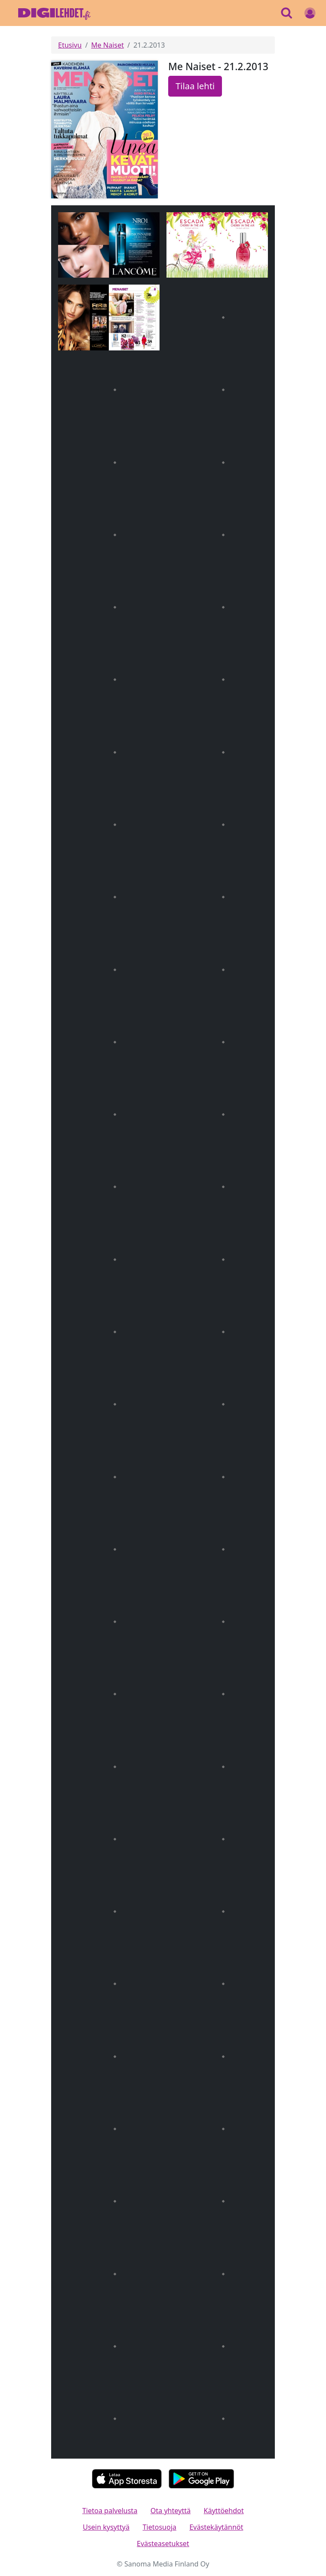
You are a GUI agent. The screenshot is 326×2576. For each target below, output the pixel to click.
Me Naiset (107, 45)
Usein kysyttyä (106, 2527)
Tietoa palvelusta (109, 2510)
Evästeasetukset (163, 2543)
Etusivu (70, 45)
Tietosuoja (159, 2527)
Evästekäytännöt (216, 2527)
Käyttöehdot (224, 2510)
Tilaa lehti (195, 86)
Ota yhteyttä (170, 2510)
